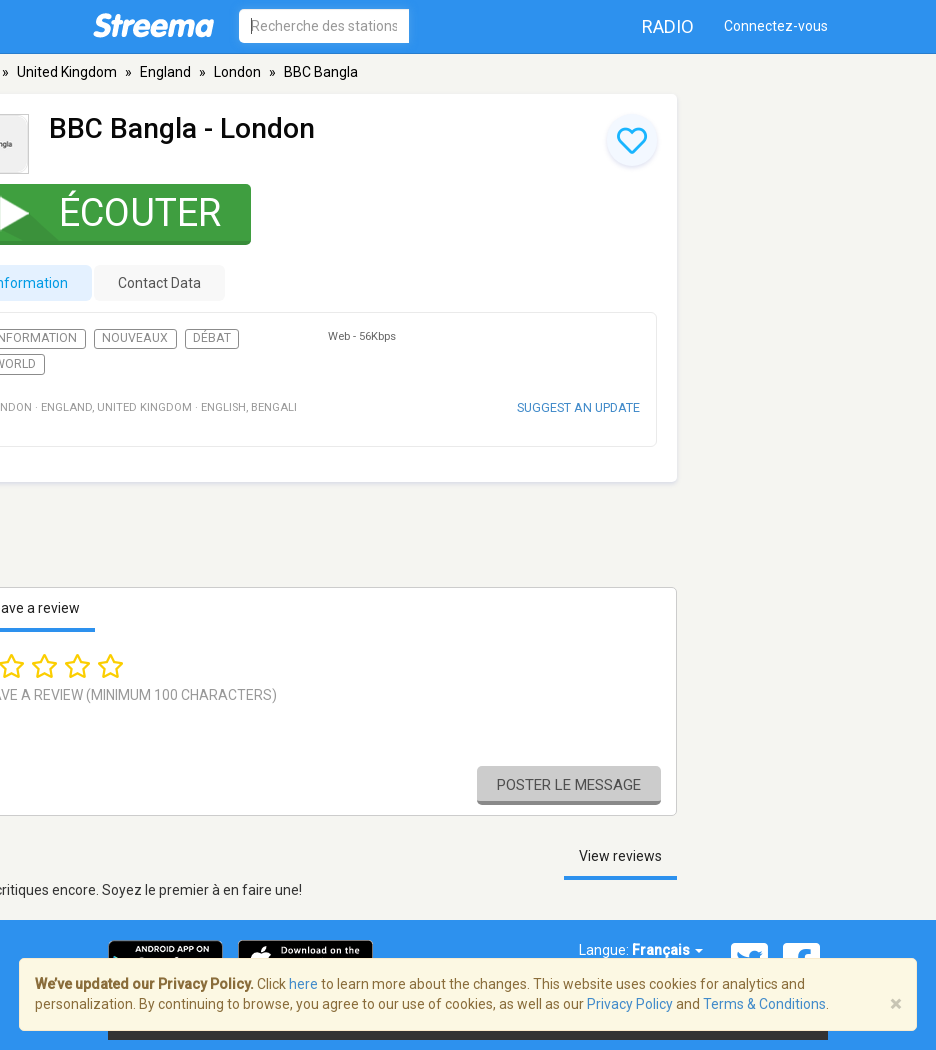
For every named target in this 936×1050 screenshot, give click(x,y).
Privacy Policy (630, 1004)
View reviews (620, 856)
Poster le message (569, 785)
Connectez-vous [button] (776, 26)
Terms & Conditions (764, 1004)
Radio (668, 26)
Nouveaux (135, 338)
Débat (212, 338)
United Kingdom (67, 72)
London (237, 72)
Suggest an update (578, 407)
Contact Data (159, 283)
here (303, 984)
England (165, 72)
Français (667, 950)
